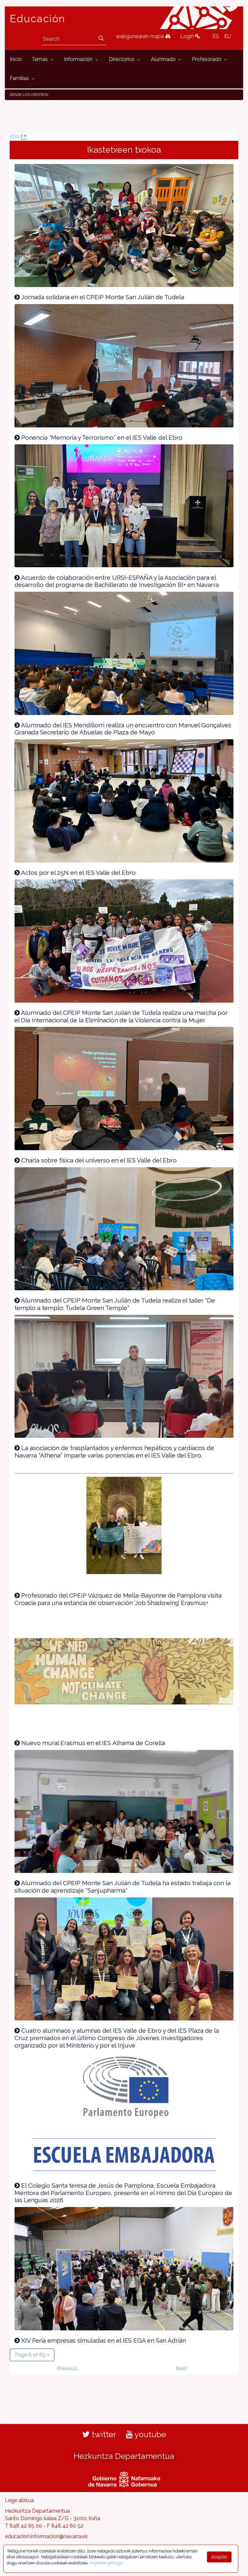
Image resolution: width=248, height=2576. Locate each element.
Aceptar (219, 2557)
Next (181, 2369)
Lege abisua (19, 2500)
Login (190, 36)
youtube (146, 2434)
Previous (67, 2369)
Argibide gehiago (105, 2563)
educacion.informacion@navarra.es (46, 2536)
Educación (37, 19)
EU (227, 36)
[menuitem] (16, 59)
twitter (99, 2434)
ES (215, 36)
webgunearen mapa (143, 36)
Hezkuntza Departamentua (124, 2456)
